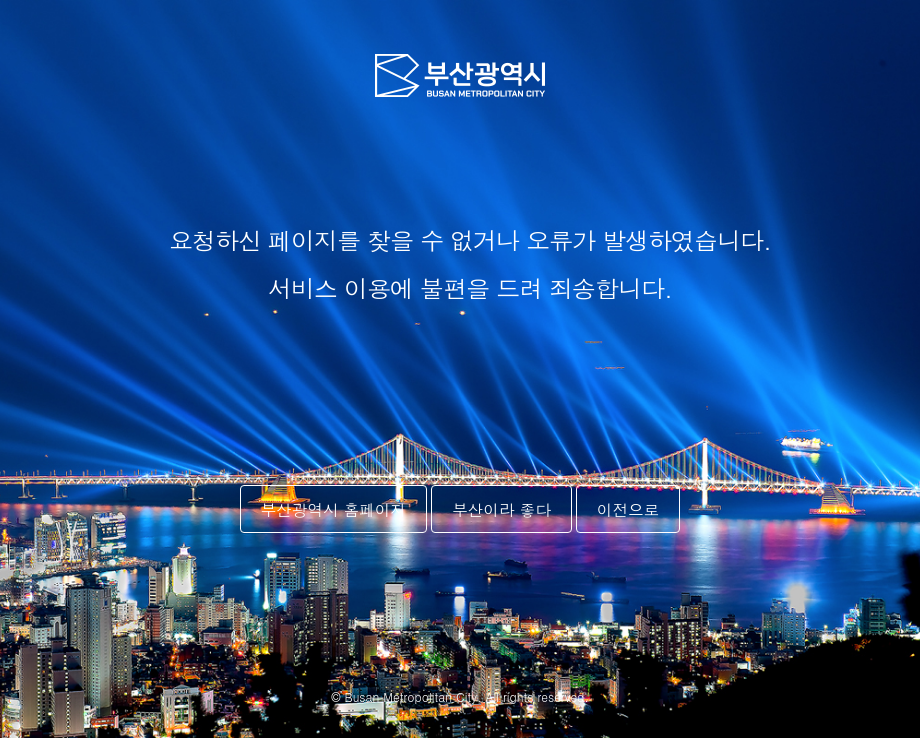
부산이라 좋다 (501, 509)
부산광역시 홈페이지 (334, 509)
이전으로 (628, 509)
